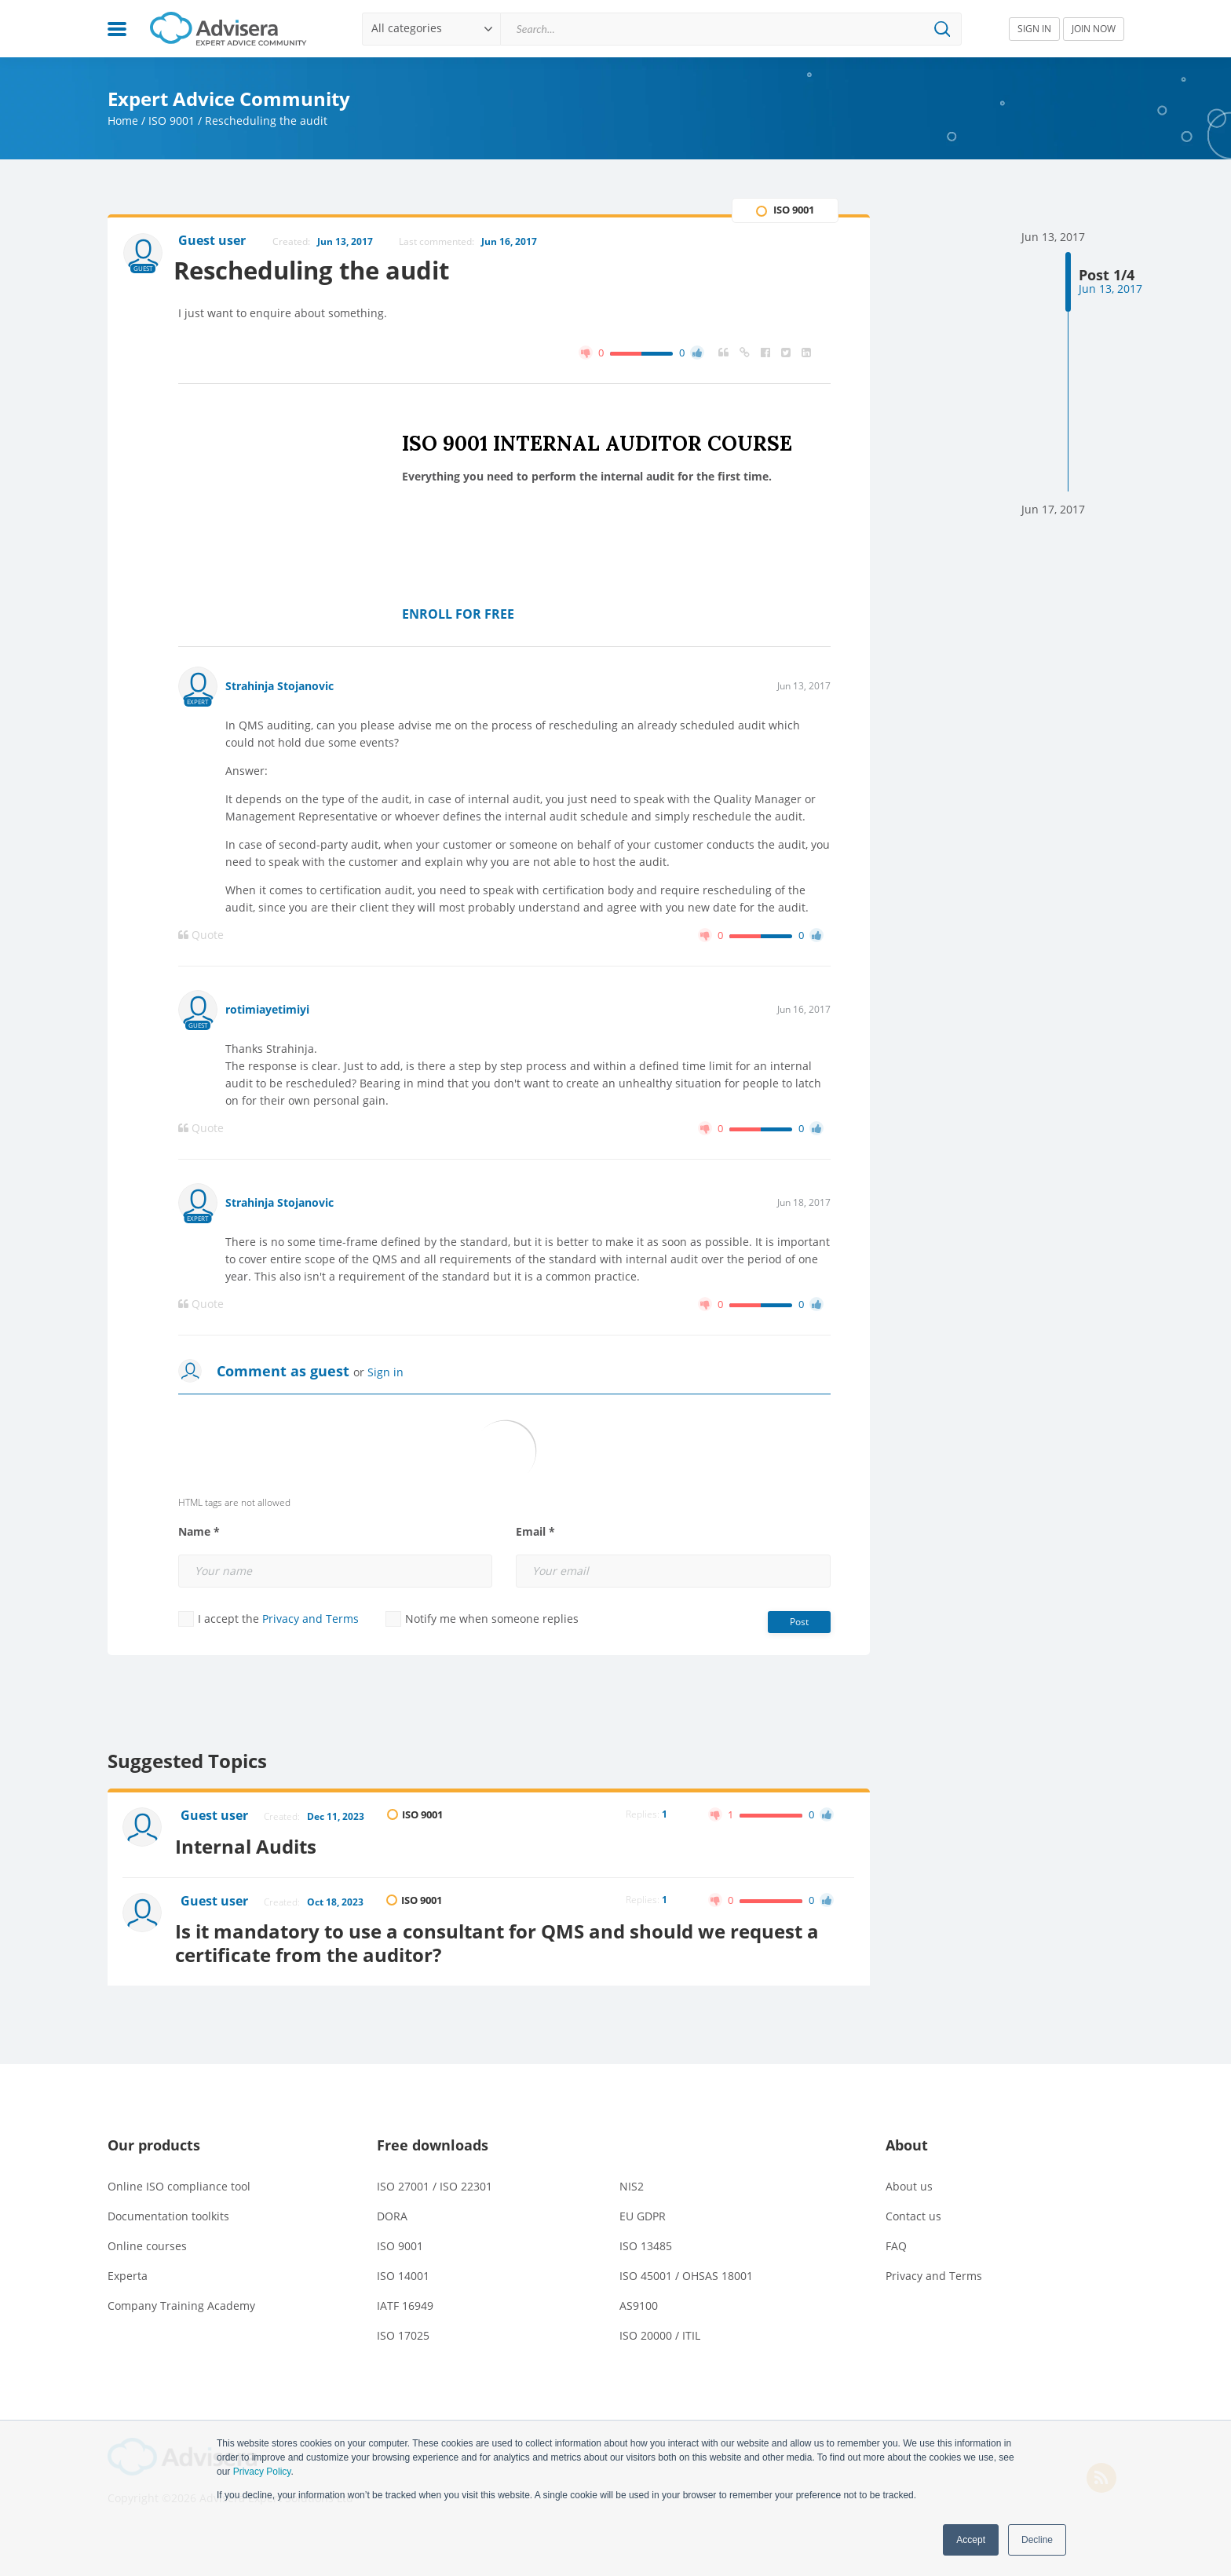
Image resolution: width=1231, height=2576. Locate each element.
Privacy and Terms (310, 1619)
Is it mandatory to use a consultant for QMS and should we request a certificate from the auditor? (504, 1938)
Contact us (913, 2211)
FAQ (896, 2241)
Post (799, 1622)
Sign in (385, 1372)
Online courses (147, 2241)
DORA (392, 2211)
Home (123, 120)
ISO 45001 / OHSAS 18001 (686, 2271)
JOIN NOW (1094, 28)
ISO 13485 (645, 2241)
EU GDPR (642, 2211)
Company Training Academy (181, 2300)
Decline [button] (1037, 2539)
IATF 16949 (405, 2300)
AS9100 (638, 2300)
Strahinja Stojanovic (279, 686)
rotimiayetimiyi (267, 1010)
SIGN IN (1034, 28)
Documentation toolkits (168, 2211)
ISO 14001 (403, 2271)
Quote (201, 936)
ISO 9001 (171, 120)
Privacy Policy (262, 2471)
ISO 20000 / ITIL (659, 2330)
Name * (199, 1533)
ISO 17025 (403, 2330)
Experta (128, 2271)
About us (909, 2181)
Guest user (216, 1816)
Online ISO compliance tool (179, 2181)
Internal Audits (252, 1844)
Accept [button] (970, 2539)
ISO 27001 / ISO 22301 (434, 2181)
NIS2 (631, 2181)
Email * (535, 1533)
